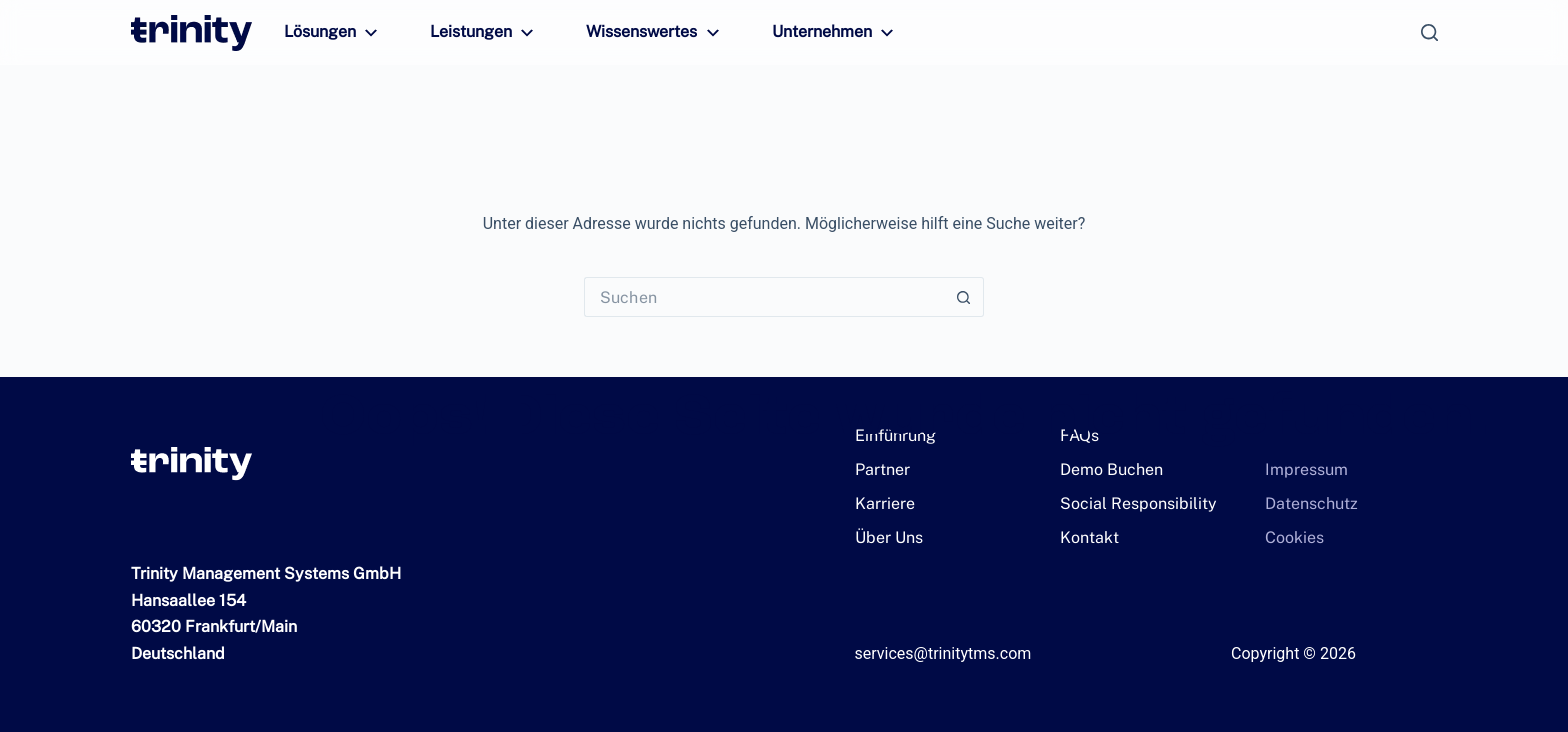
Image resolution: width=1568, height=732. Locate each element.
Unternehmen (808, 33)
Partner (878, 469)
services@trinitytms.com (943, 653)
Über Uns (886, 537)
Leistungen (476, 33)
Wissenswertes (638, 33)
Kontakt (1086, 537)
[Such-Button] (964, 297)
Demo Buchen (1106, 469)
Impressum (1300, 469)
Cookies (1291, 537)
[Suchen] (1429, 32)
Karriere (881, 503)
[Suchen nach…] (764, 297)
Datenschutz (1304, 503)
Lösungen (331, 33)
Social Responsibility (1128, 503)
